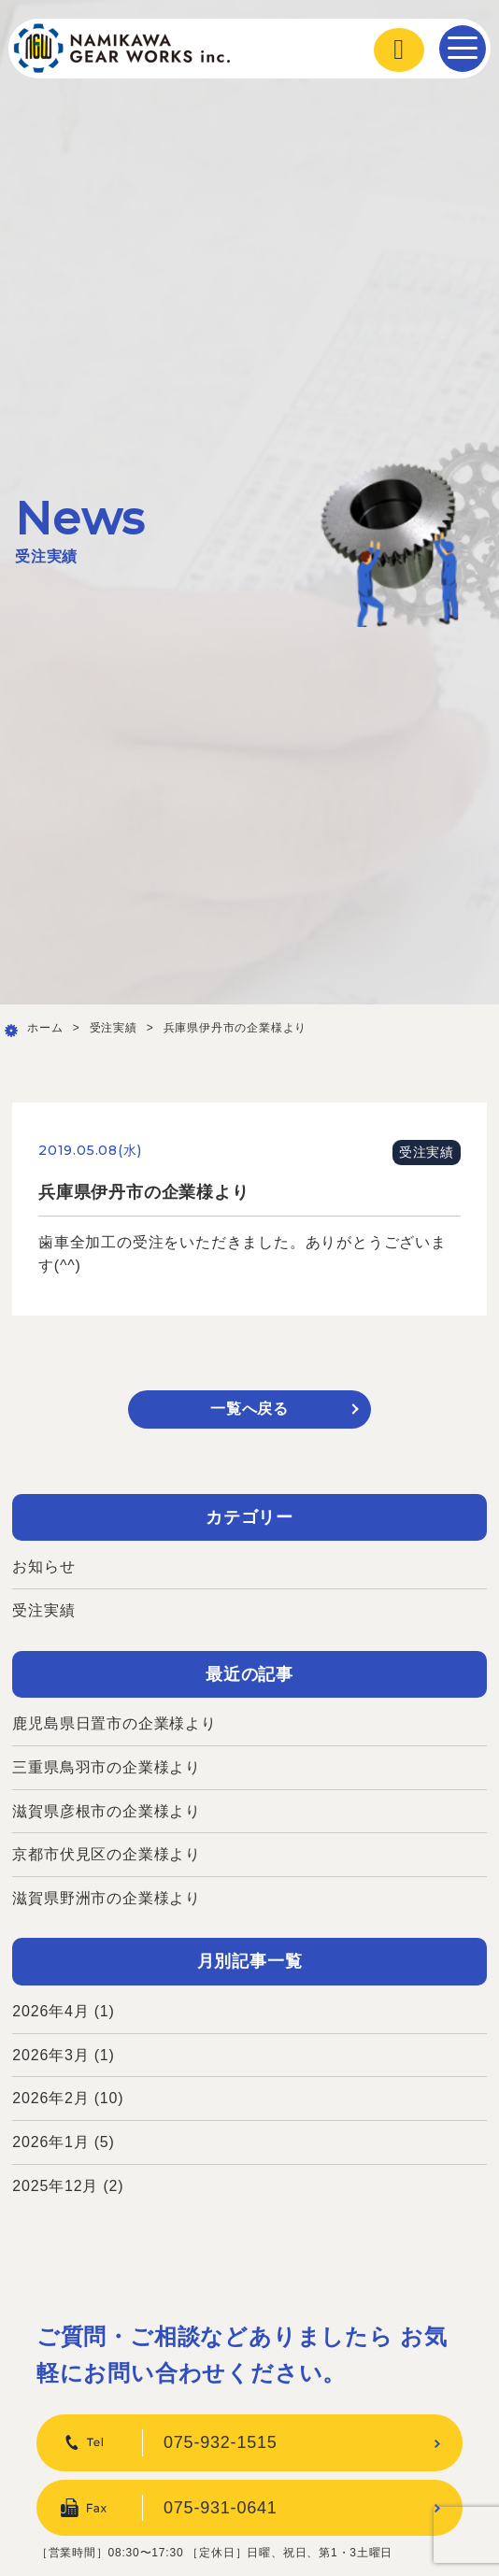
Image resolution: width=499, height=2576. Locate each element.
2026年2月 (50, 2098)
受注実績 (113, 1027)
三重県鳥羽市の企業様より (106, 1767)
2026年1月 (50, 2142)
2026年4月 (50, 2011)
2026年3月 (50, 2055)
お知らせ (43, 1566)
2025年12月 (55, 2186)
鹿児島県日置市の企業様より (114, 1723)
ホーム (45, 1027)
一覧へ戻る (249, 1408)
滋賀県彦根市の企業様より (106, 1811)
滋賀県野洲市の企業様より (106, 1898)
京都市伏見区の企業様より (106, 1854)
